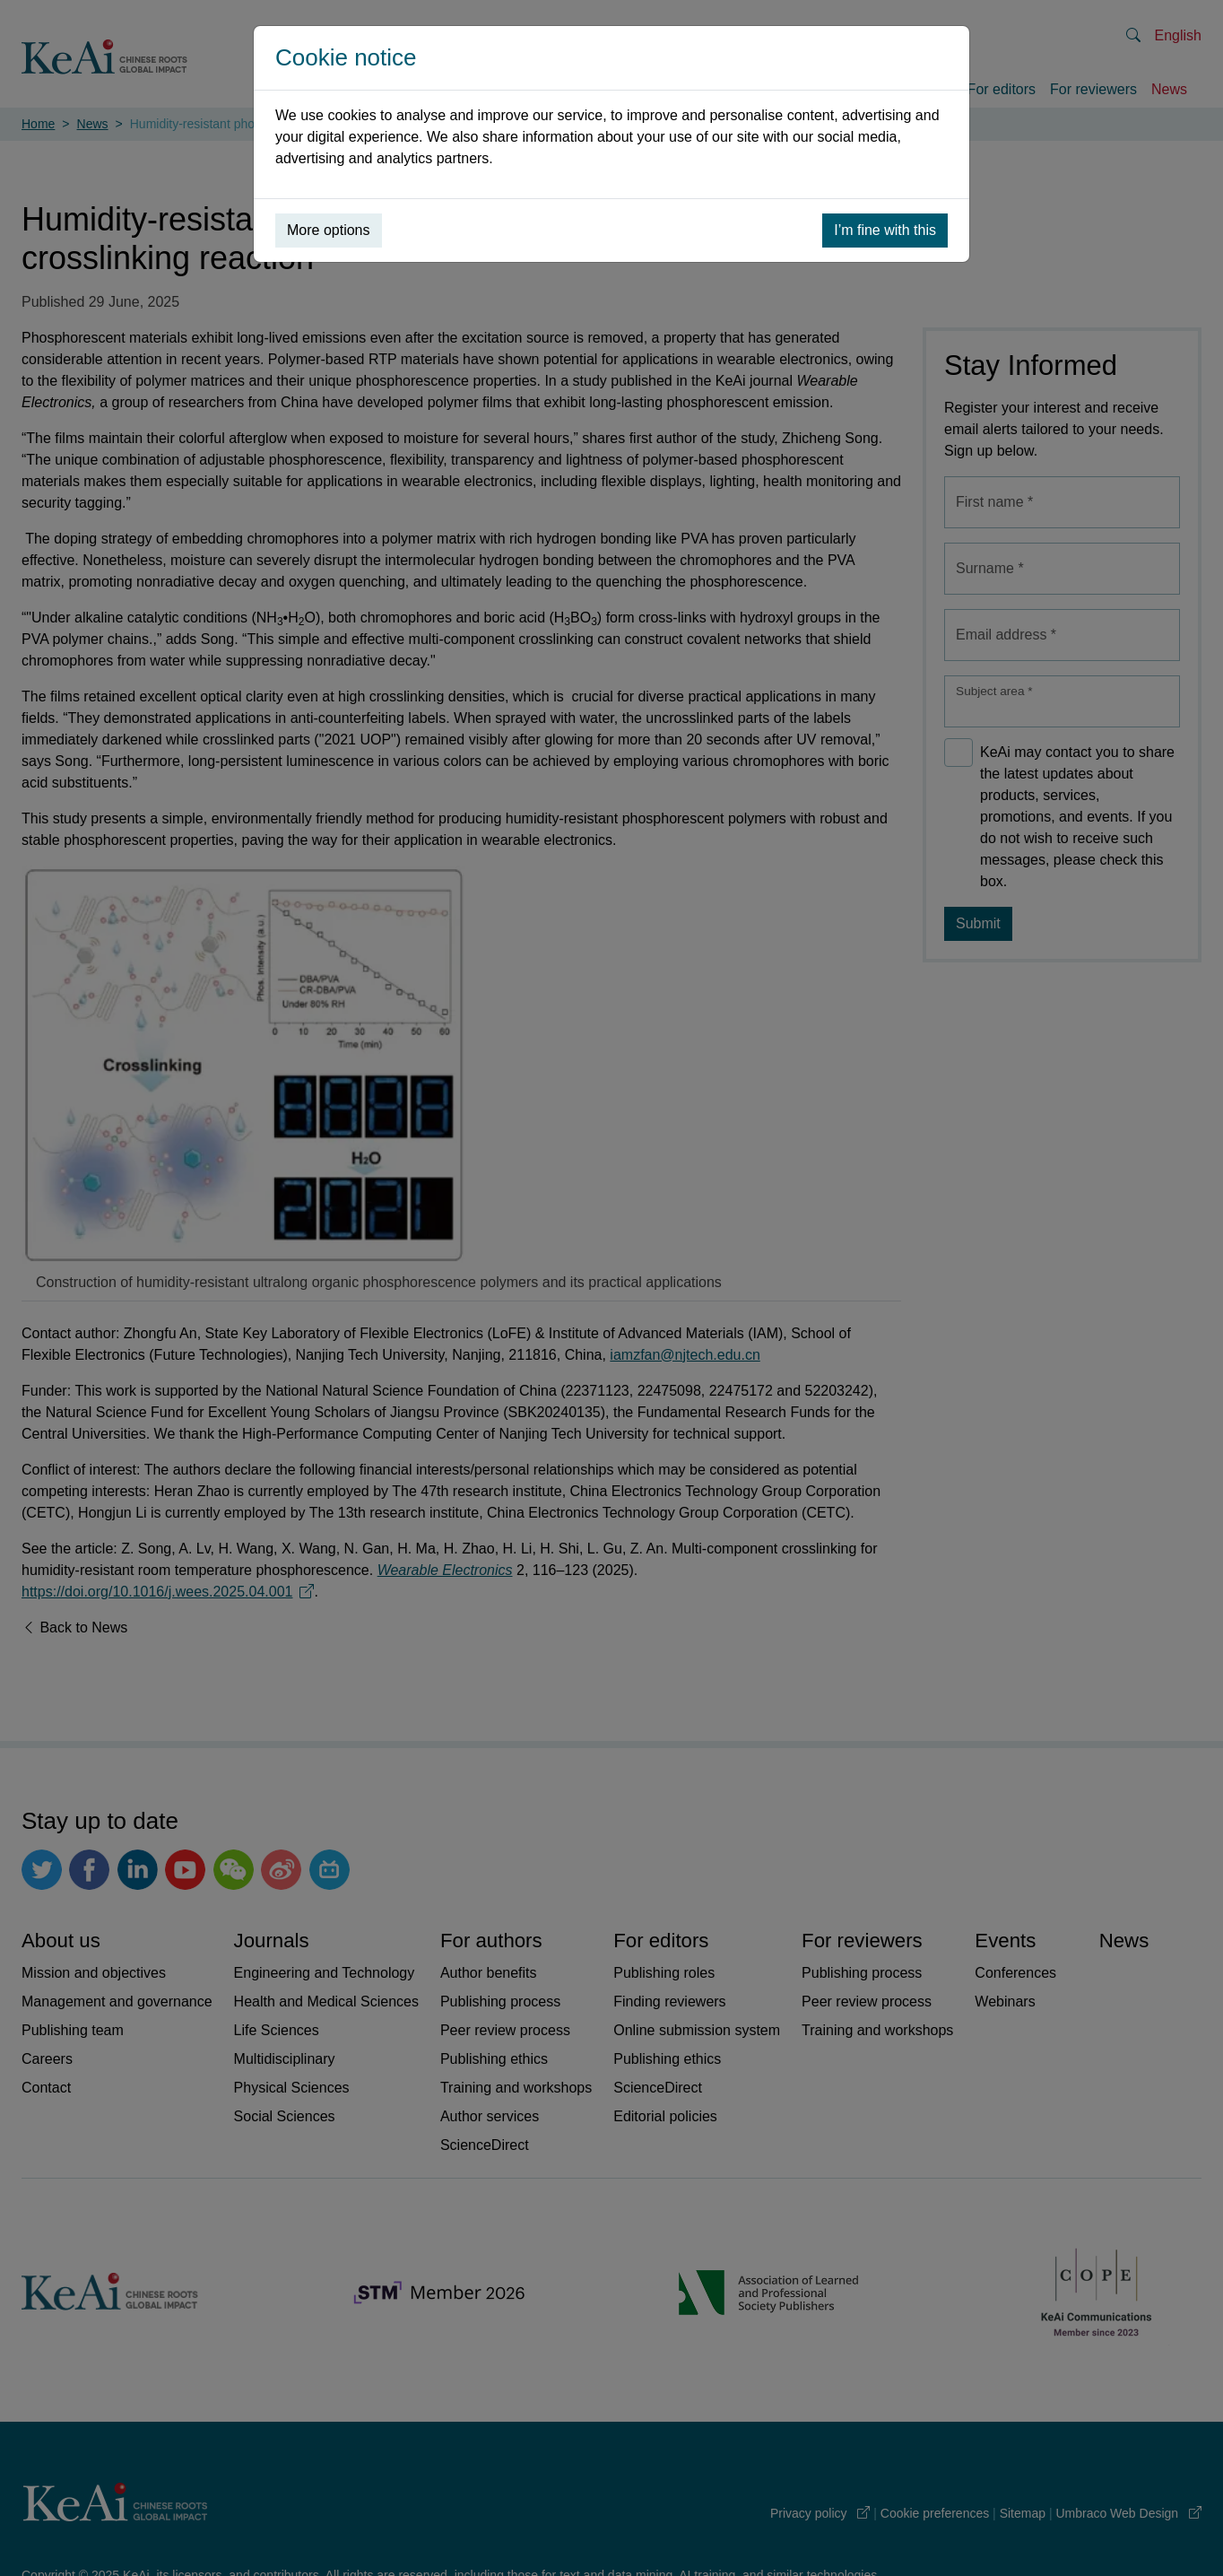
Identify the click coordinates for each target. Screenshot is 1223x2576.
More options (328, 230)
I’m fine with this (885, 230)
